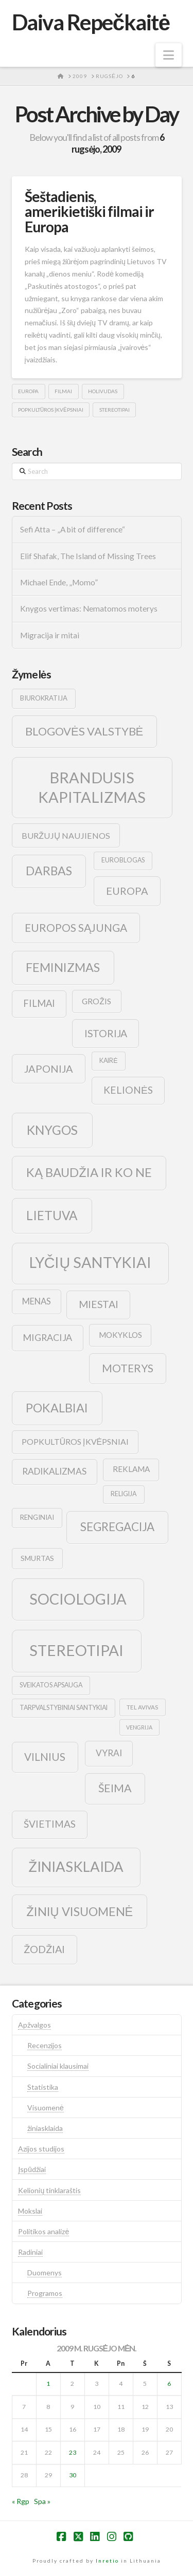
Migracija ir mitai (49, 635)
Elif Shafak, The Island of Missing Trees (88, 556)
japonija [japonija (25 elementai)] (48, 1068)
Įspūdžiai (32, 2169)
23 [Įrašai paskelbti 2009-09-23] (72, 2452)
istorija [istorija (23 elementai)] (105, 1033)
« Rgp (20, 2501)
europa (28, 391)
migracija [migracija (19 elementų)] (47, 1337)
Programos (44, 2293)
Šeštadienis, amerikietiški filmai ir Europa (89, 211)
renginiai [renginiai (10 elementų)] (37, 1517)
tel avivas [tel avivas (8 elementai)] (142, 1707)
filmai (63, 391)
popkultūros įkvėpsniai (50, 410)
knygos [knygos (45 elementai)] (52, 1130)
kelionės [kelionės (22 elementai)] (128, 1090)
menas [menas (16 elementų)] (36, 1301)
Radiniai (30, 2252)
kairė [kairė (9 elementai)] (108, 1060)
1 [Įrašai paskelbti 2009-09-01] (48, 2383)
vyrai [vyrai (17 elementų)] (109, 1752)
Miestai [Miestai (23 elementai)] (98, 1304)
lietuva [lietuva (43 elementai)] (51, 1215)
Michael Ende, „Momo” (59, 582)
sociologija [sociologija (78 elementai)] (78, 1599)
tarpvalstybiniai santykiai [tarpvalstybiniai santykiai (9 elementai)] (64, 1708)
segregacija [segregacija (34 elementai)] (117, 1527)
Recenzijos (44, 2045)
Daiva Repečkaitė (91, 22)
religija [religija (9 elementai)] (123, 1494)
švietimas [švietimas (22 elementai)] (50, 1824)
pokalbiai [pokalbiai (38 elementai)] (57, 1408)
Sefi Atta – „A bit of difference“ (72, 529)
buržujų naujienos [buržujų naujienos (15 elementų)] (66, 835)
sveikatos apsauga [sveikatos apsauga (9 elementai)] (51, 1685)
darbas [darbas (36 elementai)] (49, 870)
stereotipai (114, 410)
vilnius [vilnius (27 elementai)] (44, 1757)
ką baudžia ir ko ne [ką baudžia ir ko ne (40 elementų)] (89, 1172)
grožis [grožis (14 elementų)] (96, 1001)
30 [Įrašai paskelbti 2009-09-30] (72, 2475)
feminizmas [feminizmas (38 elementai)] (63, 967)
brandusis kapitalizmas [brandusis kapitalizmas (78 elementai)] (92, 787)
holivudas (102, 391)
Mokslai (30, 2210)
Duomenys (44, 2272)
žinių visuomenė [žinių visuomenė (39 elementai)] (79, 1911)
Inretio (107, 2560)
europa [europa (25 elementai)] (127, 891)
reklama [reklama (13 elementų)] (131, 1469)
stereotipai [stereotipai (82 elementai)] (76, 1650)
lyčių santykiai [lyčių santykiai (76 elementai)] (90, 1262)
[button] (168, 55)
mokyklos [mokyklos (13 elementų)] (120, 1334)
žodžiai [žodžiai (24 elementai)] (44, 1949)
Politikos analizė (43, 2231)
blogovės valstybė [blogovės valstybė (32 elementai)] (84, 731)
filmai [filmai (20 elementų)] (39, 1003)
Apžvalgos (34, 2024)
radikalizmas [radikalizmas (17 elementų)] (54, 1471)
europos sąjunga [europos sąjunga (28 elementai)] (76, 927)
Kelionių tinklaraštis (49, 2190)
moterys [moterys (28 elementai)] (127, 1367)
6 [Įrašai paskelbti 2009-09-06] (169, 2383)
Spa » (42, 2501)
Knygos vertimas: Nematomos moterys (88, 608)
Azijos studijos (41, 2148)
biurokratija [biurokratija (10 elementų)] (43, 698)
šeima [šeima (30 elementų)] (115, 1788)
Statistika (42, 2087)
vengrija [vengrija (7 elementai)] (139, 1727)
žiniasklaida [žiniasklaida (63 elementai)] (76, 1866)
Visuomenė (45, 2107)
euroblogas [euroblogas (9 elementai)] (123, 860)
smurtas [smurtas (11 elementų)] (37, 1558)
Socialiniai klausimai (58, 2066)
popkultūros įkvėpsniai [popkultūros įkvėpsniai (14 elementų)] (75, 1441)
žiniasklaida (45, 2128)
